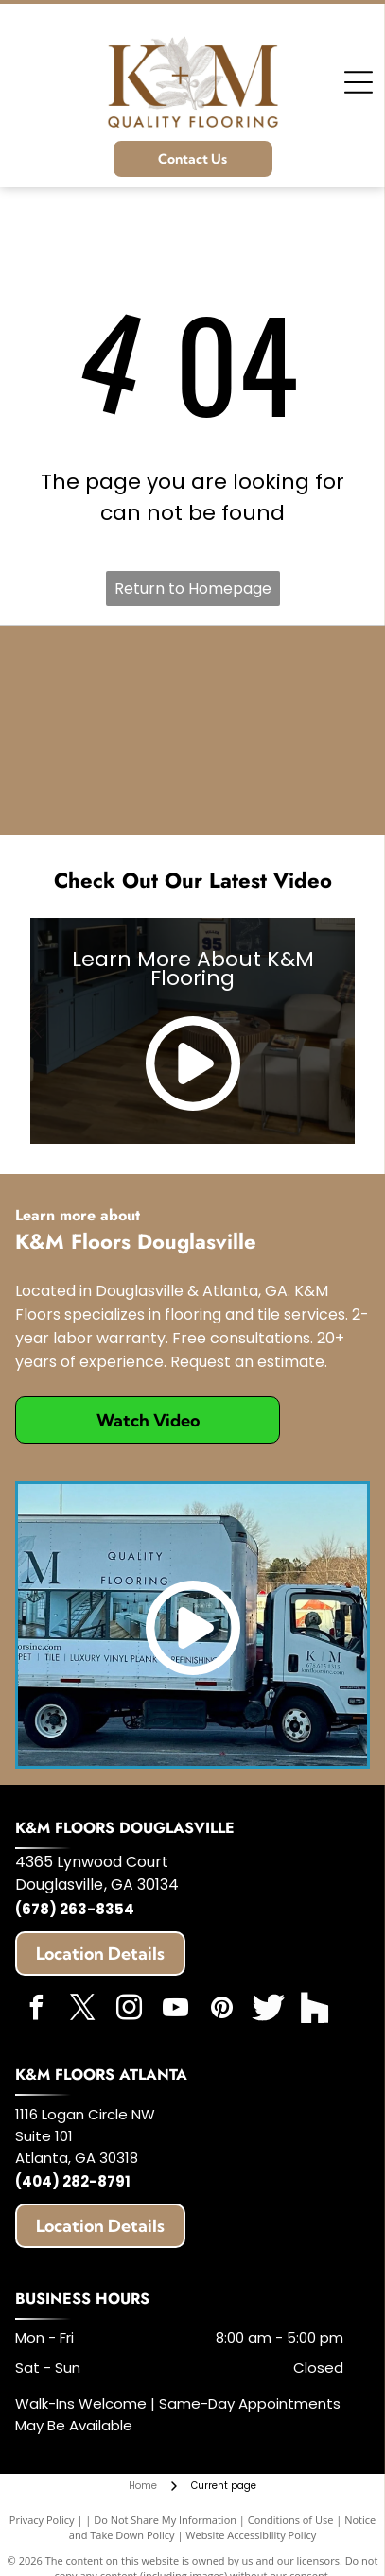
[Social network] (268, 2010)
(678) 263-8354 (74, 1909)
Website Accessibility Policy (250, 2535)
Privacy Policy (42, 2520)
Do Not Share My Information (165, 2520)
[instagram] (128, 2010)
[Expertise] (235, 687)
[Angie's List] (149, 773)
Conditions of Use (291, 2520)
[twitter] (82, 2010)
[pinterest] (221, 2010)
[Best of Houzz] (235, 773)
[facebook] (36, 2010)
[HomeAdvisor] (149, 687)
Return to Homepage (192, 588)
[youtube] (175, 2010)
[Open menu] (358, 82)
